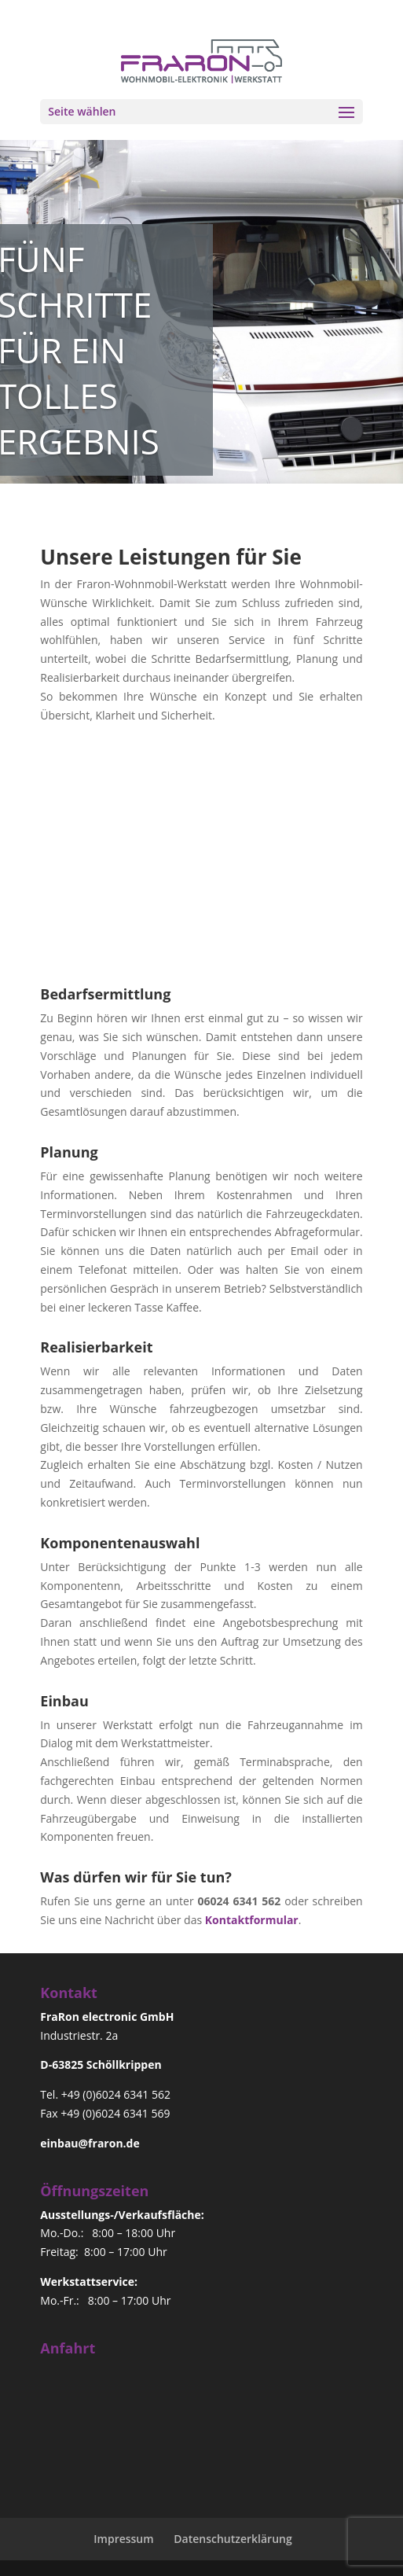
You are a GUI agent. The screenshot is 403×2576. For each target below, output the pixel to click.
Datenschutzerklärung (232, 2538)
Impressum (123, 2538)
